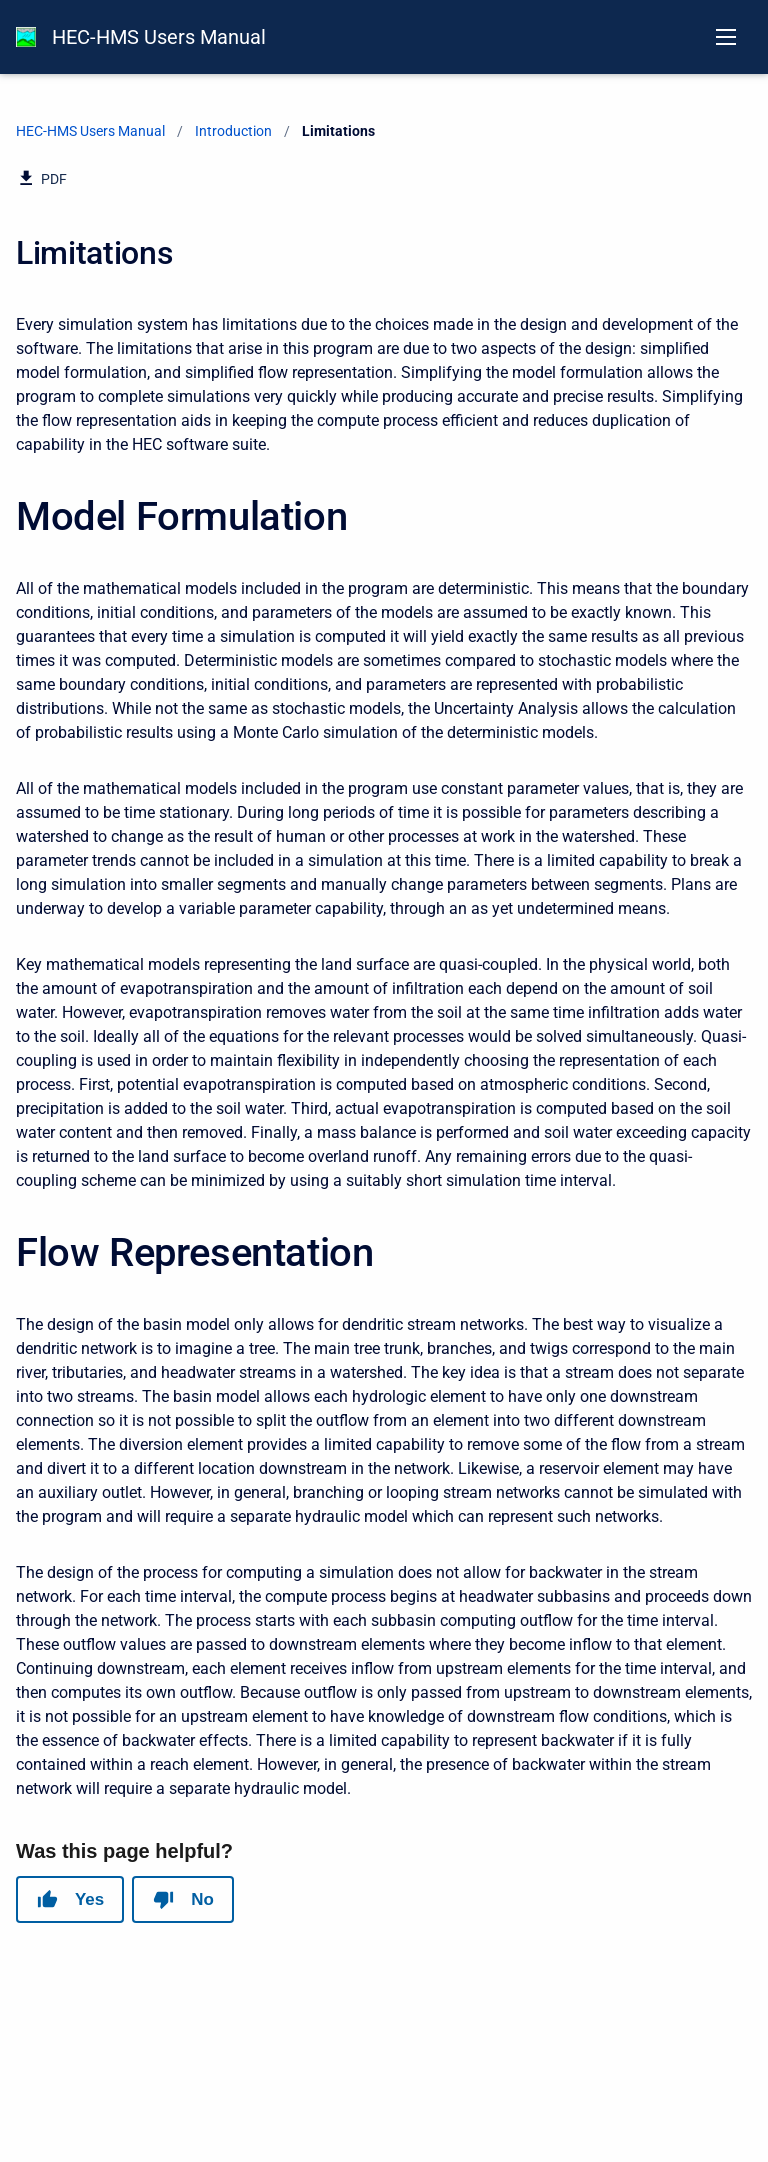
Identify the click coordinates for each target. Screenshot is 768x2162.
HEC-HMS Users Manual (159, 37)
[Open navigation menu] (726, 37)
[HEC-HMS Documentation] (26, 37)
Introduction (233, 131)
